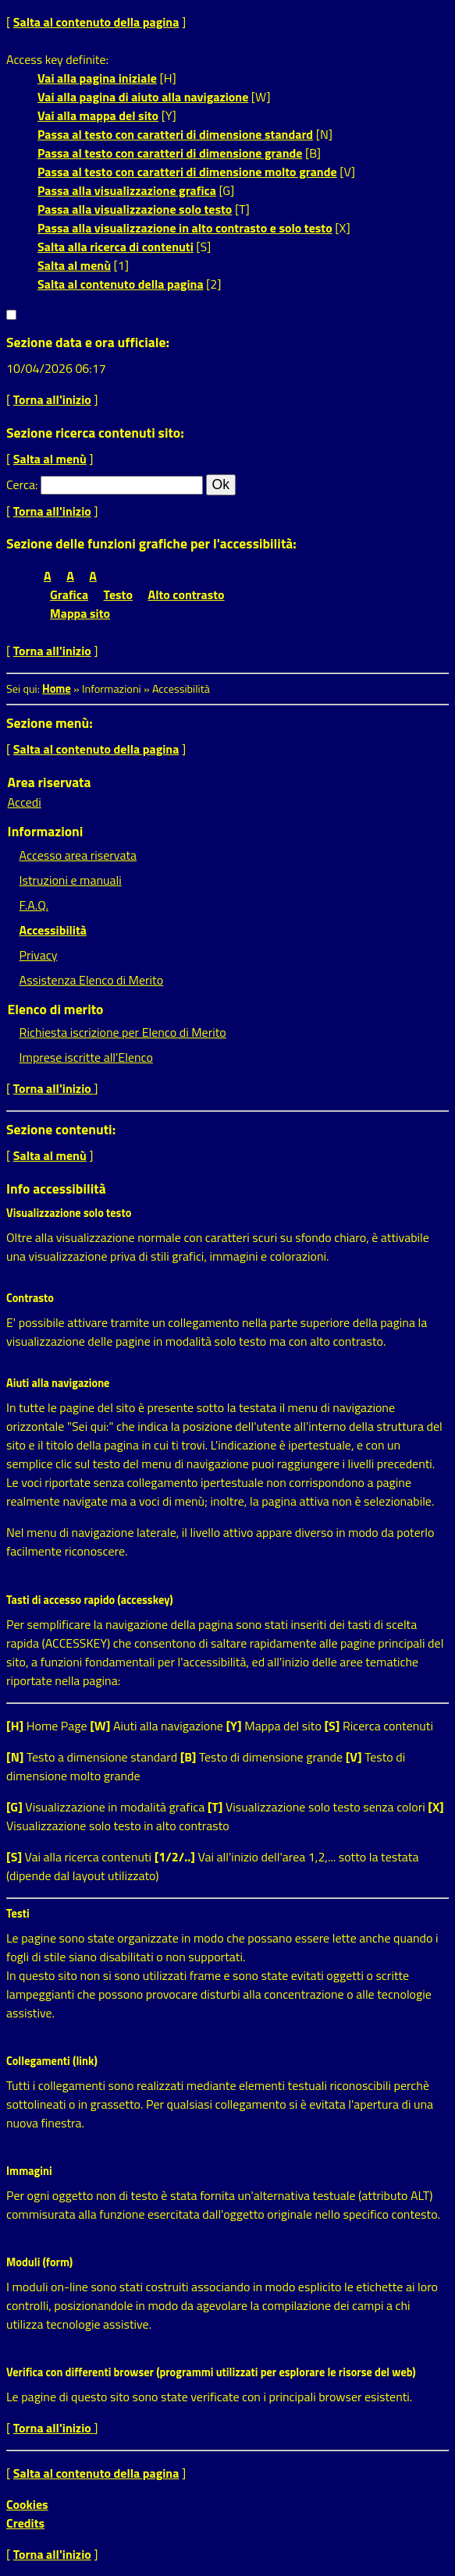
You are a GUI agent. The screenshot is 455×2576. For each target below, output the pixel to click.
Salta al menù (74, 265)
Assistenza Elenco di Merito (92, 979)
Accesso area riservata (78, 855)
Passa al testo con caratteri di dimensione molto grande (187, 171)
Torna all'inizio (52, 399)
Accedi (24, 802)
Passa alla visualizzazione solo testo (134, 209)
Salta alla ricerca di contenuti (115, 246)
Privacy (39, 955)
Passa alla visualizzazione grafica (126, 190)
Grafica (69, 594)
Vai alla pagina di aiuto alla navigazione (142, 96)
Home (56, 688)
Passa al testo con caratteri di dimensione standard (175, 134)
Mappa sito (80, 613)
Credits (25, 2523)
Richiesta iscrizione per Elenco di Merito (123, 1032)
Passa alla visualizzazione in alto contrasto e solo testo (184, 227)
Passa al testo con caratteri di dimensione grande (170, 153)
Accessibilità (53, 930)
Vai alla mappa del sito (97, 115)
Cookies (27, 2504)
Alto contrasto (186, 594)
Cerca (20, 484)
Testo (118, 594)
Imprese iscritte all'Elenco (86, 1057)
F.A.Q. (34, 905)
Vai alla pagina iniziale (97, 78)
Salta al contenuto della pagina (96, 21)
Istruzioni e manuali (71, 880)
